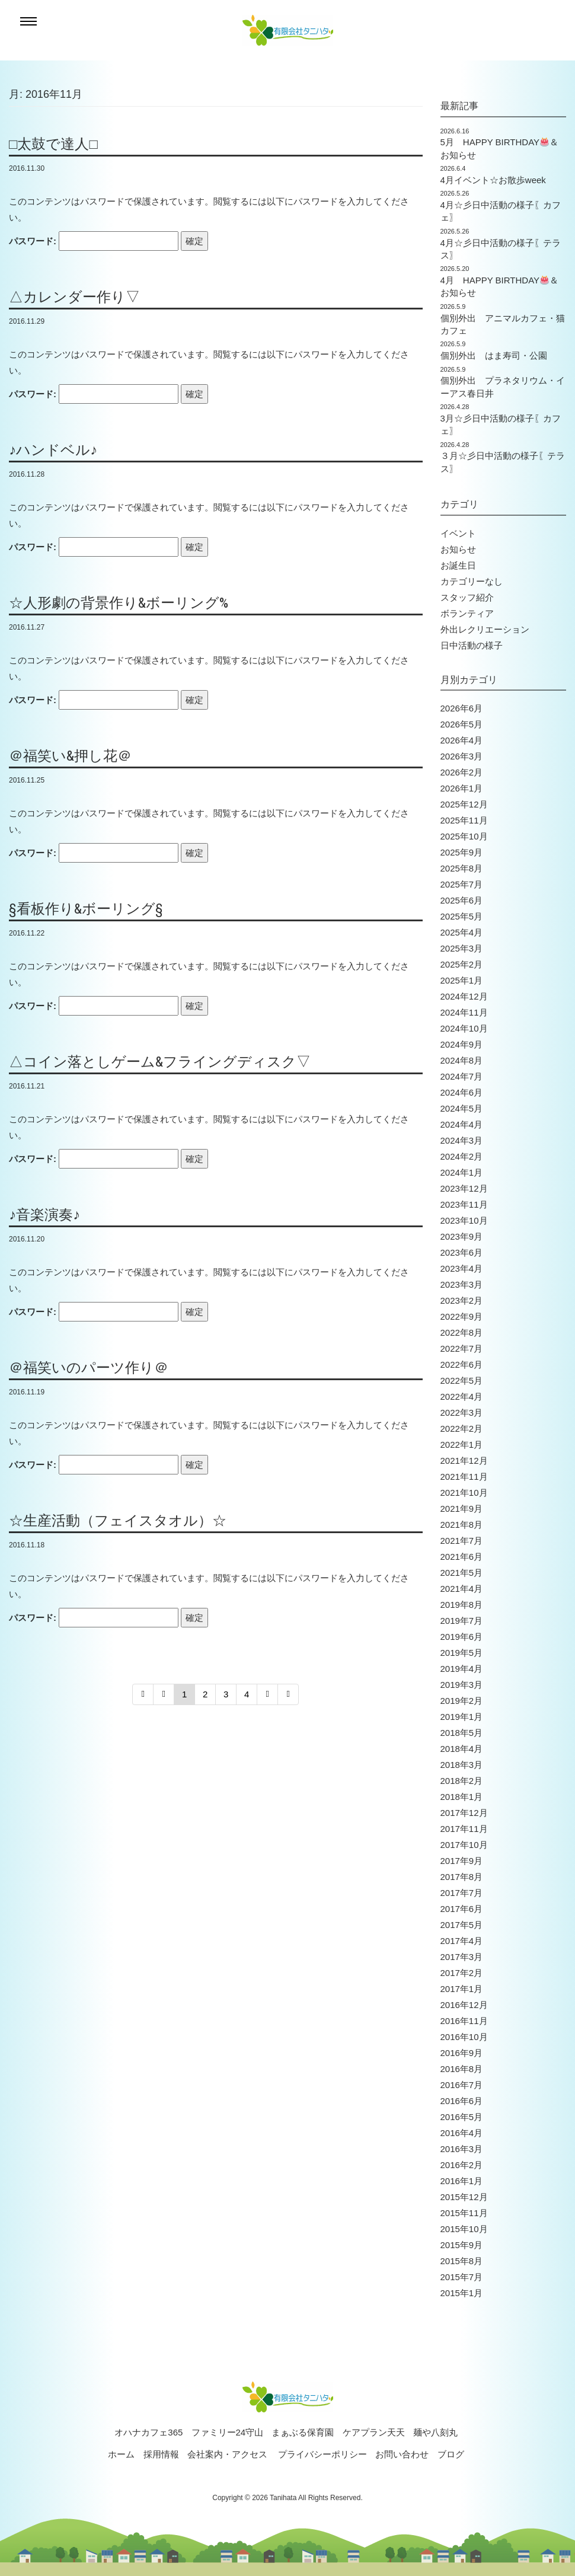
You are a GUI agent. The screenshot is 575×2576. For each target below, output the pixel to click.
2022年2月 (461, 1428)
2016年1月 (461, 2181)
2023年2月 (461, 1300)
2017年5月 (461, 1925)
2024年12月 (464, 996)
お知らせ (458, 549)
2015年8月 (461, 2261)
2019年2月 (461, 1701)
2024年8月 (461, 1060)
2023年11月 (464, 1204)
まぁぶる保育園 (302, 2432)
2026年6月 (461, 708)
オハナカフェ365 (148, 2432)
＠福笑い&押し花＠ (70, 756)
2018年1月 (461, 1797)
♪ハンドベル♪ (53, 450)
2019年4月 (461, 1669)
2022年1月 (461, 1444)
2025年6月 (461, 900)
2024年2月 (461, 1156)
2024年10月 (464, 1028)
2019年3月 (461, 1685)
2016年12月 (464, 2005)
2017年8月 (461, 1877)
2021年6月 (461, 1557)
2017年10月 (464, 1845)
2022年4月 (461, 1396)
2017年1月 (461, 1989)
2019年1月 (461, 1717)
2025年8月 (461, 868)
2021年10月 (464, 1492)
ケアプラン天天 (374, 2432)
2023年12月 (464, 1188)
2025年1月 (461, 980)
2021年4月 (461, 1589)
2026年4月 (461, 740)
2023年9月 (461, 1236)
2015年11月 (464, 2213)
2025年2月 (461, 964)
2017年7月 (461, 1893)
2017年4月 (461, 1941)
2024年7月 (461, 1076)
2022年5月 (461, 1380)
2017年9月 (461, 1861)
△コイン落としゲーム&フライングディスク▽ (160, 1062)
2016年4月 (461, 2133)
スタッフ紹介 (467, 597)
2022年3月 (461, 1412)
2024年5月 (461, 1108)
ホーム (121, 2454)
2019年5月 (461, 1653)
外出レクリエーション (484, 629)
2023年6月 (461, 1252)
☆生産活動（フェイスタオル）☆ (117, 1520)
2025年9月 (461, 852)
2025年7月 (461, 884)
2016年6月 (461, 2101)
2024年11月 (464, 1012)
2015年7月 (461, 2277)
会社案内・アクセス (227, 2454)
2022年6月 (461, 1364)
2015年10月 (464, 2229)
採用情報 (161, 2454)
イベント (458, 533)
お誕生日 (458, 565)
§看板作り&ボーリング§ (86, 909)
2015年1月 (461, 2293)
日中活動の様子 (471, 645)
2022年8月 (461, 1332)
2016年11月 (464, 2021)
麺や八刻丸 (435, 2432)
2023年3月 (461, 1284)
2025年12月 (464, 804)
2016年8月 (461, 2069)
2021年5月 (461, 1573)
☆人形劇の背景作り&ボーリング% (118, 603)
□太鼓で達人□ (53, 144)
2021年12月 (464, 1460)
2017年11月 (464, 1829)
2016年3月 (461, 2149)
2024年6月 (461, 1092)
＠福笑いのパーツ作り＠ (88, 1367)
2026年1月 (461, 788)
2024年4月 (461, 1124)
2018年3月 (461, 1765)
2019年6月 (461, 1637)
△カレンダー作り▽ (74, 297)
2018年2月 (461, 1781)
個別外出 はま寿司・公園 (493, 355)
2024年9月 (461, 1044)
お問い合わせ (402, 2454)
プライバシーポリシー (322, 2454)
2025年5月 (461, 916)
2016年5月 (461, 2117)
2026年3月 (461, 756)
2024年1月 (461, 1172)
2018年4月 (461, 1749)
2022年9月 (461, 1316)
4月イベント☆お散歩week (493, 180)
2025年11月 (464, 820)
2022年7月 (461, 1348)
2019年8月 (461, 1605)
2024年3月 (461, 1140)
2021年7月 (461, 1541)
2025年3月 (461, 948)
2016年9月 (461, 2053)
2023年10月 (464, 1220)
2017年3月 (461, 1957)
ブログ (450, 2454)
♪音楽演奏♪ (44, 1214)
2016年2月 (461, 2165)
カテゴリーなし (471, 581)
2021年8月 (461, 1525)
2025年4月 (461, 932)
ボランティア (467, 613)
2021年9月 (461, 1509)
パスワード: (93, 241)
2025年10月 (464, 836)
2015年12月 (464, 2197)
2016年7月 (461, 2085)
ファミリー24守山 (227, 2432)
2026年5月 (461, 724)
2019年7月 (461, 1621)
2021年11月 (464, 1476)
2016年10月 (464, 2037)
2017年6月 (461, 1909)
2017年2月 (461, 1973)
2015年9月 (461, 2245)
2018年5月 (461, 1733)
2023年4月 (461, 1268)
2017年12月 (464, 1813)
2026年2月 (461, 772)
